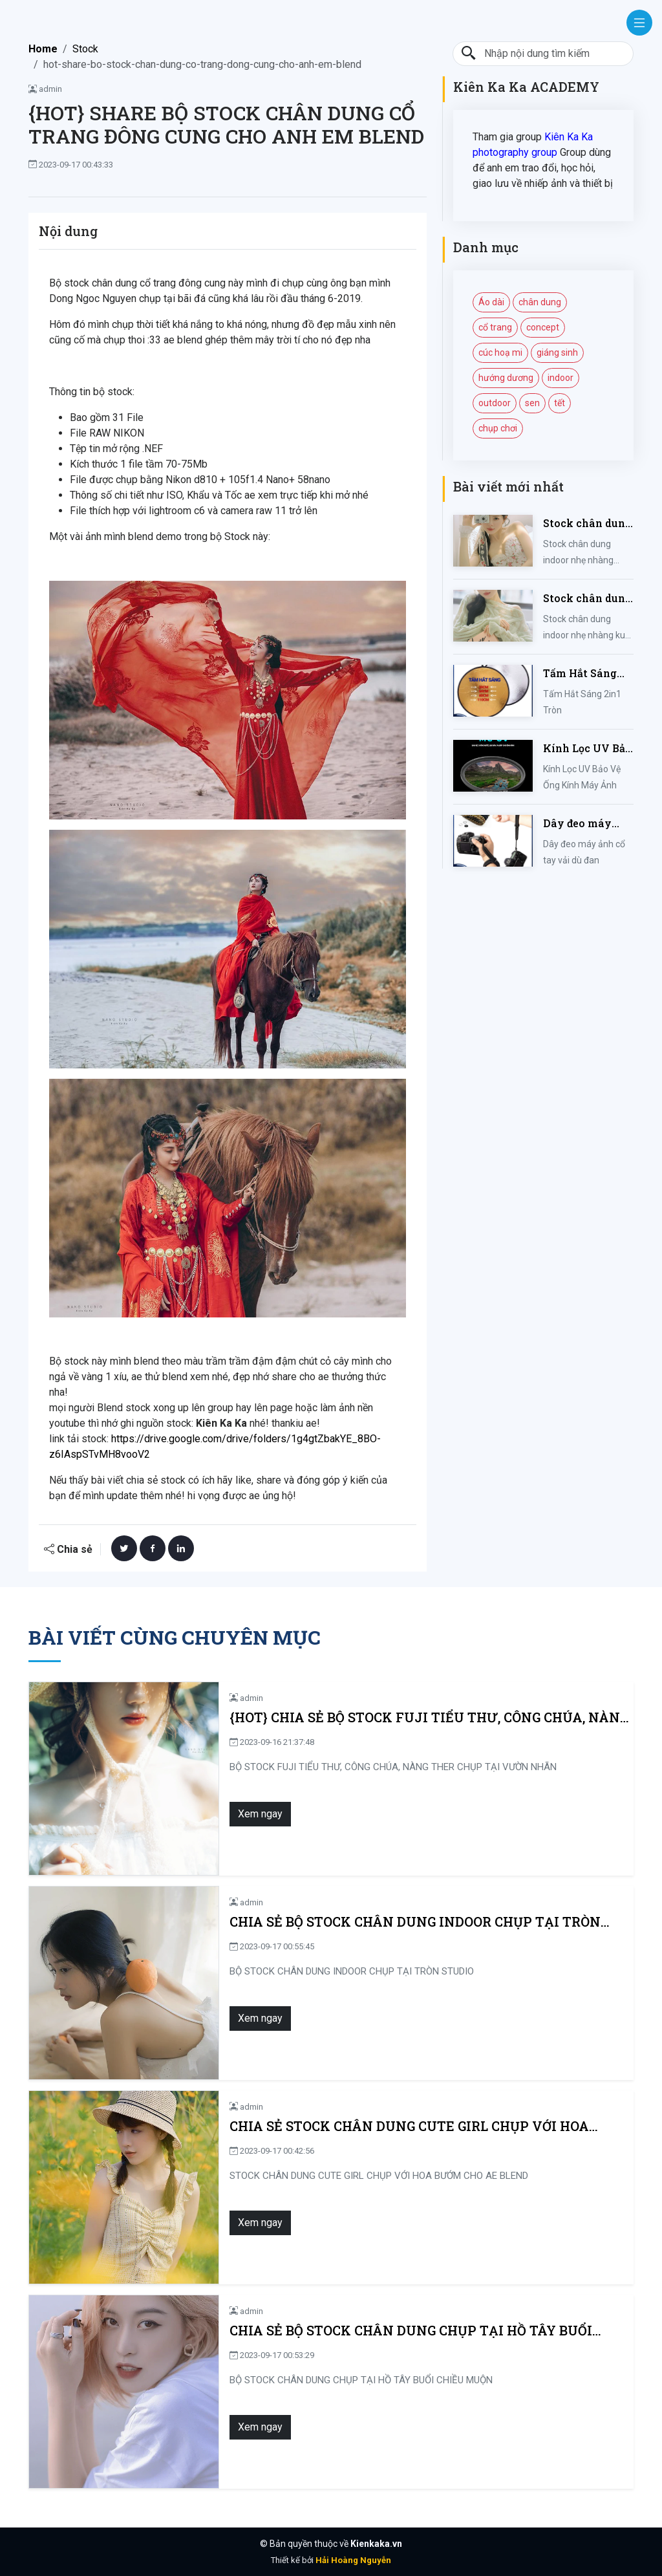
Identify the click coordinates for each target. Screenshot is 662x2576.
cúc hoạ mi (500, 352)
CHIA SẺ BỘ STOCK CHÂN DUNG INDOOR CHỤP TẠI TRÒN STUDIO (402, 1922)
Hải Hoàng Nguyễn (353, 2560)
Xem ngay (248, 1814)
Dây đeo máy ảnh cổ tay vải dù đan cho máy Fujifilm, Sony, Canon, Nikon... (588, 823)
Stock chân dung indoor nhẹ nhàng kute (587, 598)
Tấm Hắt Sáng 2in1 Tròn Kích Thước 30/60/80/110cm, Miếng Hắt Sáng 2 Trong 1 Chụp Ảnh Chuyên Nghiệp (585, 673)
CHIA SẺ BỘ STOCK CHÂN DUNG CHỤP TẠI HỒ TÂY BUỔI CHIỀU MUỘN (421, 2330)
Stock (85, 49)
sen (532, 403)
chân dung (539, 302)
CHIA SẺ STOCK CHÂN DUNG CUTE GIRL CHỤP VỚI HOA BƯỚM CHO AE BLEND (419, 2126)
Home (43, 49)
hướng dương (505, 378)
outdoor (494, 403)
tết (559, 403)
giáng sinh (557, 352)
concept (542, 327)
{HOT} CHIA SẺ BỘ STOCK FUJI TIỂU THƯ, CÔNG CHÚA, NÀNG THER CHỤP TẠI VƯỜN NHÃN (416, 1717)
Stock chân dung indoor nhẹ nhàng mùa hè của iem (587, 523)
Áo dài (491, 302)
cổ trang (495, 327)
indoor (560, 378)
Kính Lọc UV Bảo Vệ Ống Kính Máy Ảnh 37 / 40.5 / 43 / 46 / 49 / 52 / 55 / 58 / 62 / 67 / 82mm (587, 748)
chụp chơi (497, 428)
